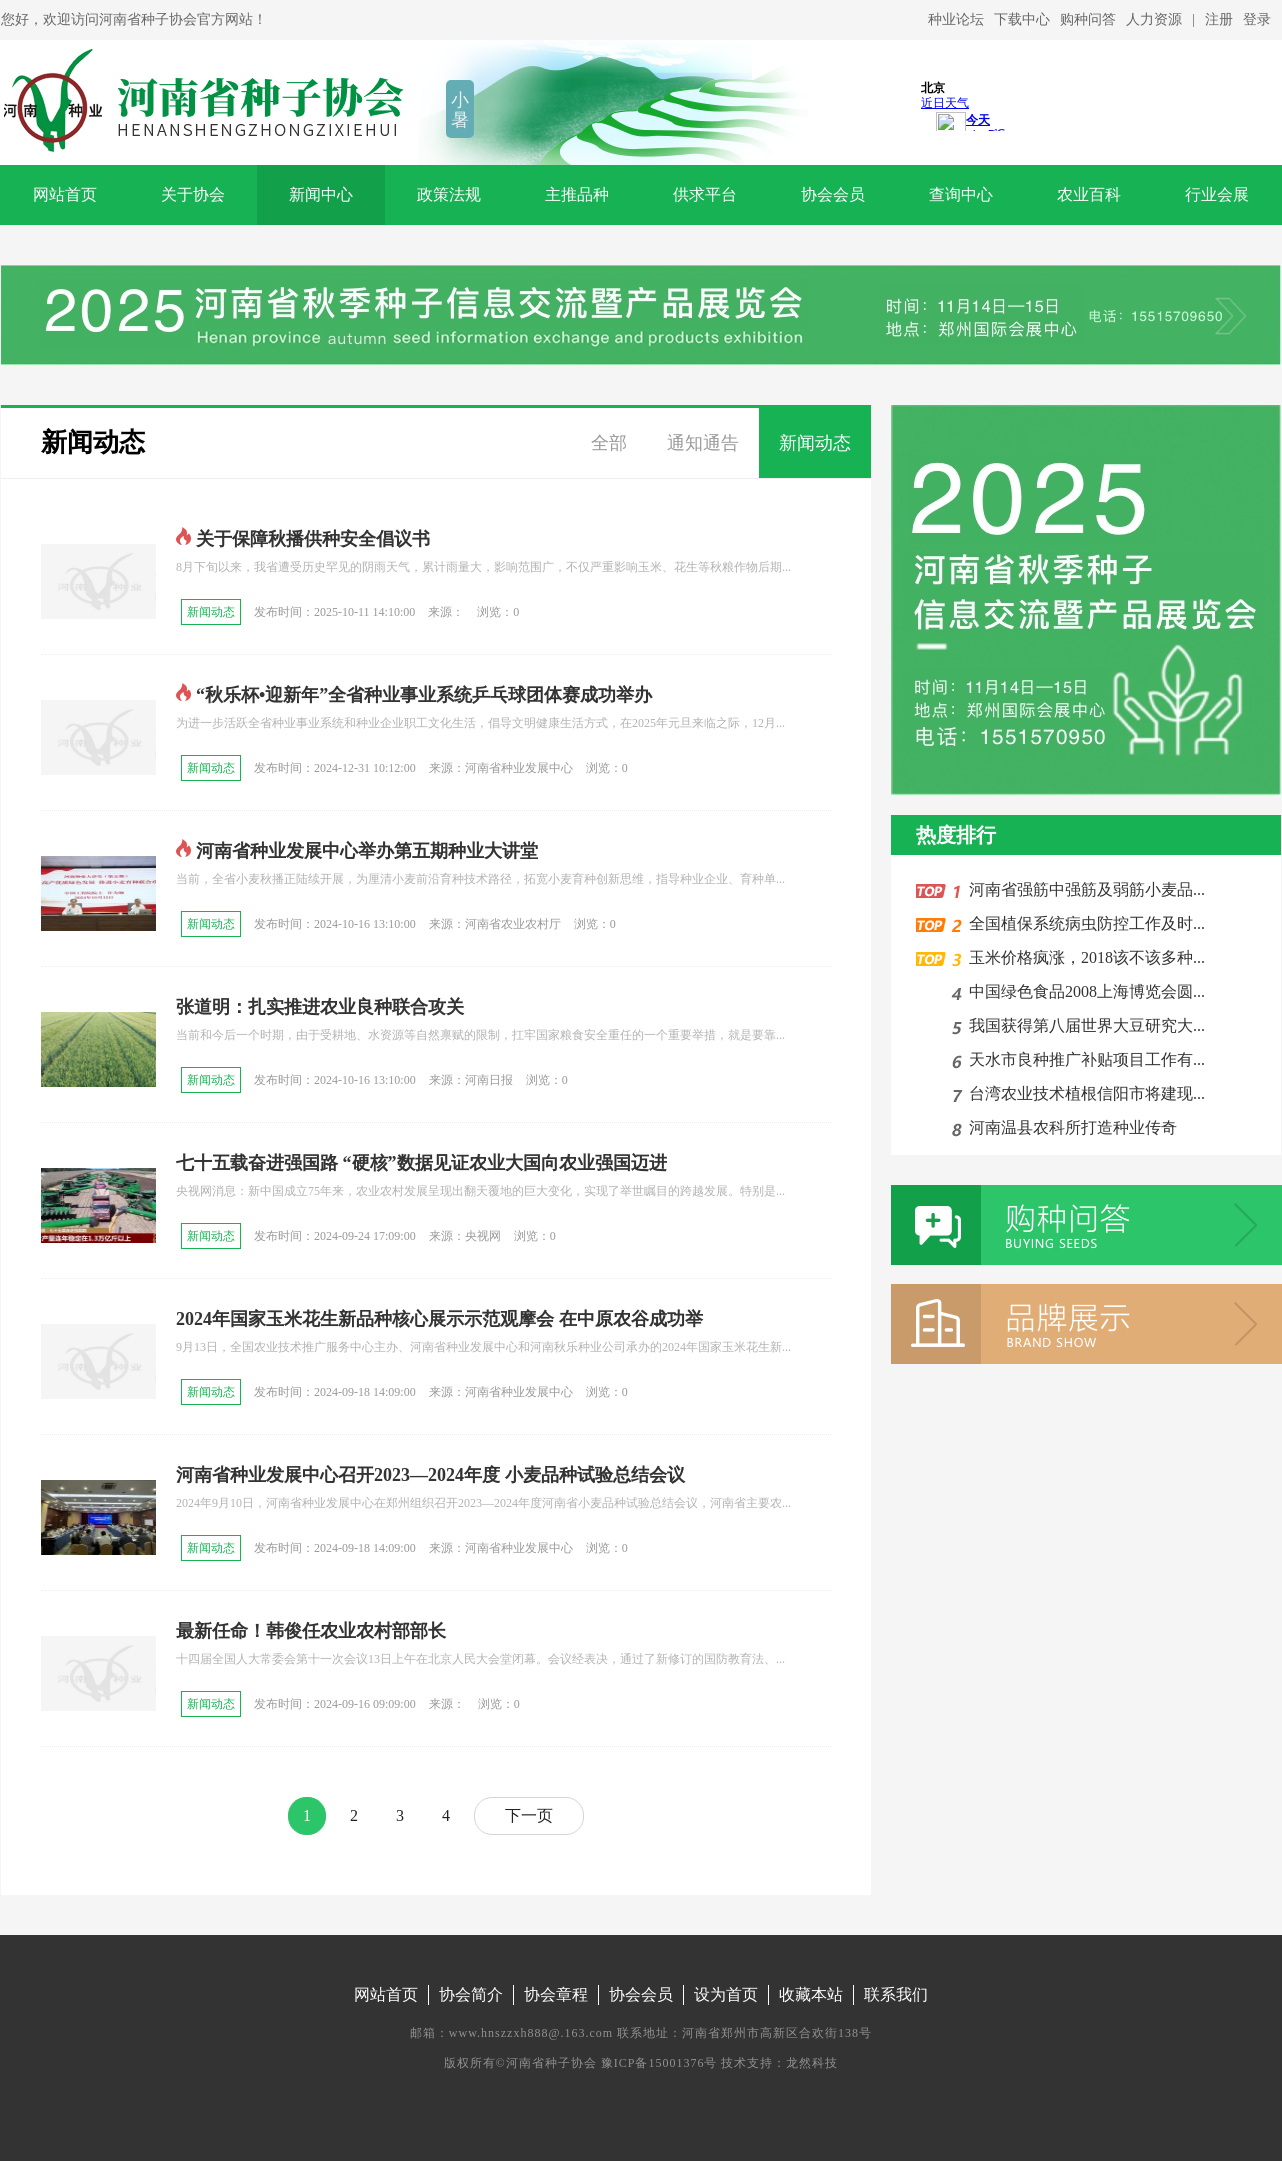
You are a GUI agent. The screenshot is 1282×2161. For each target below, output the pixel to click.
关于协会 (193, 194)
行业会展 (1217, 194)
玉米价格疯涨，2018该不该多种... (1083, 957)
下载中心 (1022, 19)
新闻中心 (321, 194)
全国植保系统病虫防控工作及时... (1083, 923)
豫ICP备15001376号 (659, 2063)
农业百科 (1089, 194)
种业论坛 (956, 19)
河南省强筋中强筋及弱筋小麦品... (1083, 889)
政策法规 (449, 194)
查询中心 (961, 194)
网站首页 (65, 194)
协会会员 (833, 194)
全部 (609, 443)
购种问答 (1088, 19)
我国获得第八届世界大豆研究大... (1083, 1025)
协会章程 (556, 1994)
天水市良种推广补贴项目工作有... (1083, 1059)
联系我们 (896, 1994)
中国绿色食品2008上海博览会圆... (1083, 991)
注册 (1219, 19)
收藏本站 (811, 1994)
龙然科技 (812, 2063)
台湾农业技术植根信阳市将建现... (1083, 1093)
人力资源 (1154, 19)
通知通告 (703, 443)
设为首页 (726, 1994)
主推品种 (577, 194)
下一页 (529, 1815)
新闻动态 (93, 442)
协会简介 (471, 1994)
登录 (1257, 19)
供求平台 (705, 194)
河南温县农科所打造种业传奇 (1069, 1127)
